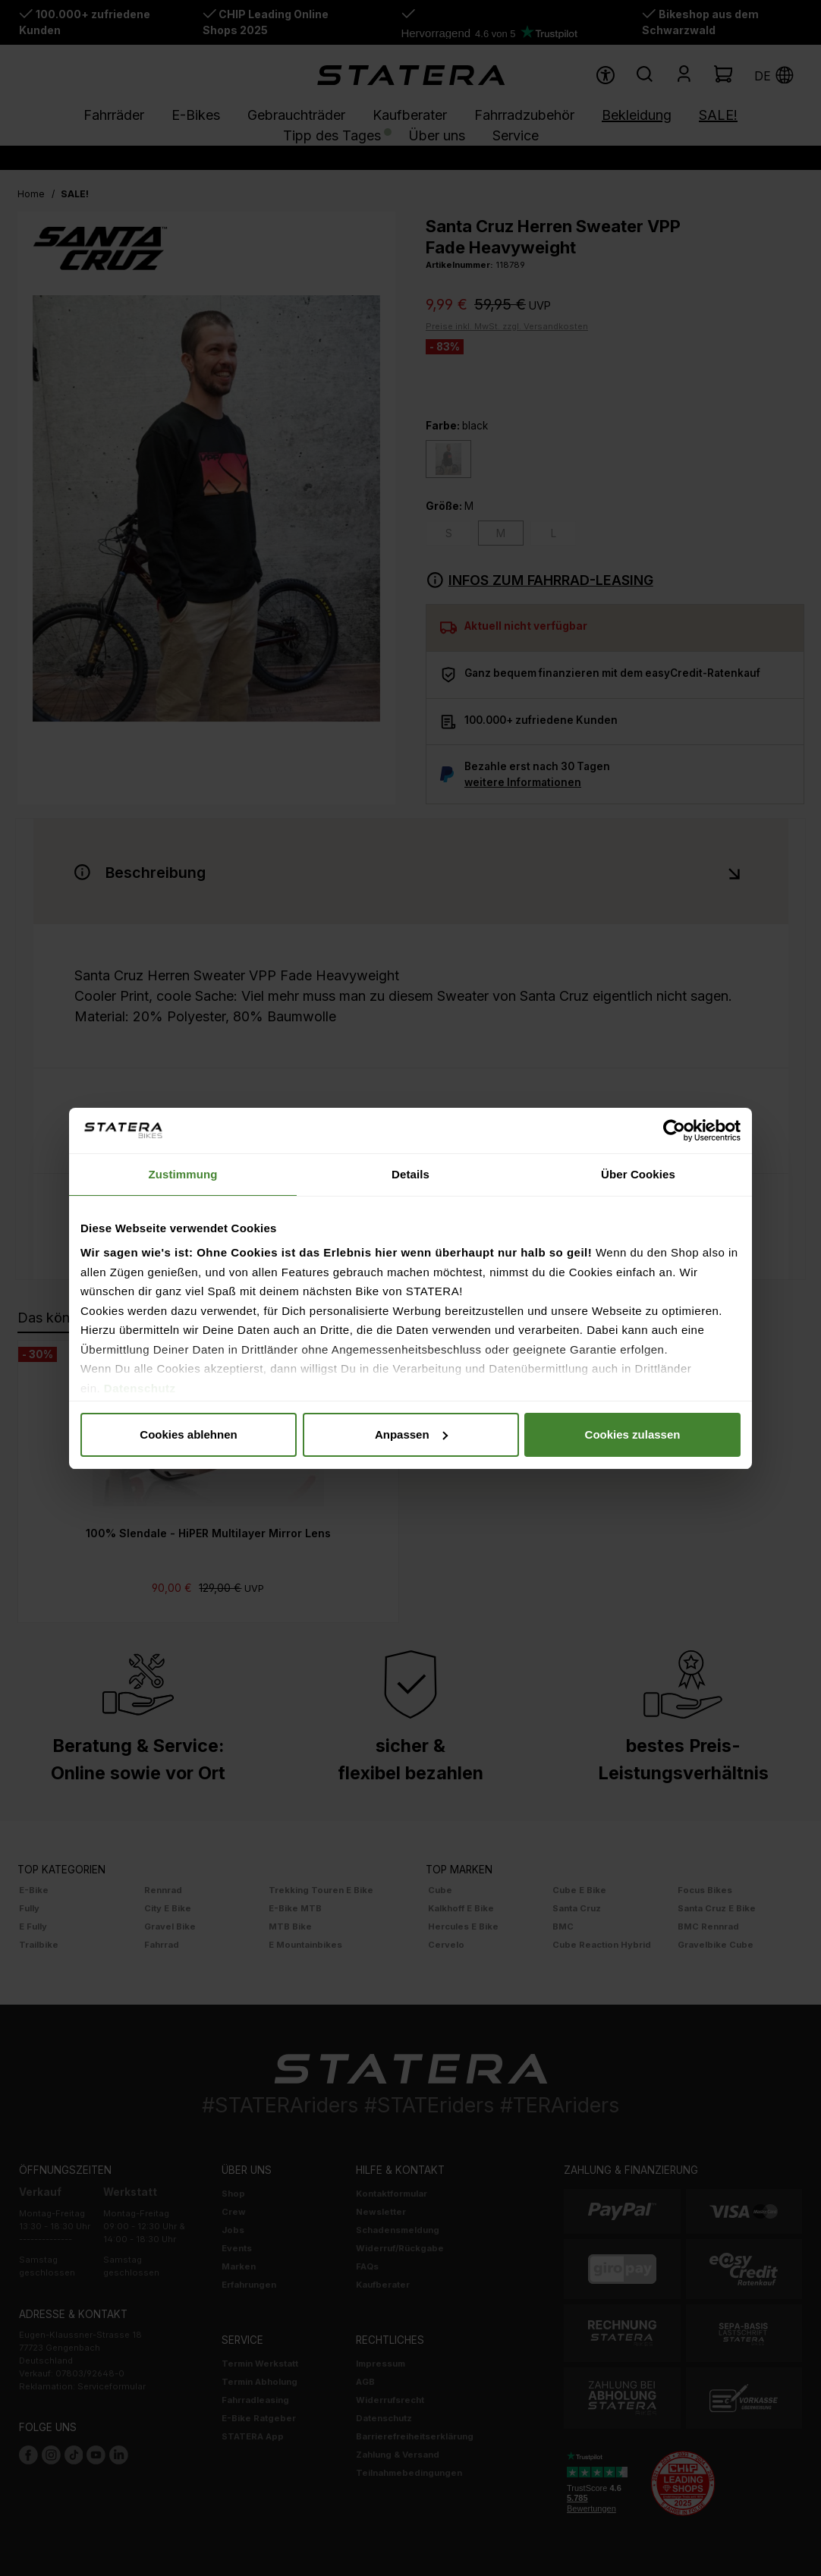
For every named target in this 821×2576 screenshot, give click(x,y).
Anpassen (411, 1434)
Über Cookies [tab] (638, 1174)
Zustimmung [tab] (183, 1174)
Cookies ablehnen (188, 1434)
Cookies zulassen (633, 1434)
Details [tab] (410, 1174)
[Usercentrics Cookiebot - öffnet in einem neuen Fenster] (674, 1130)
